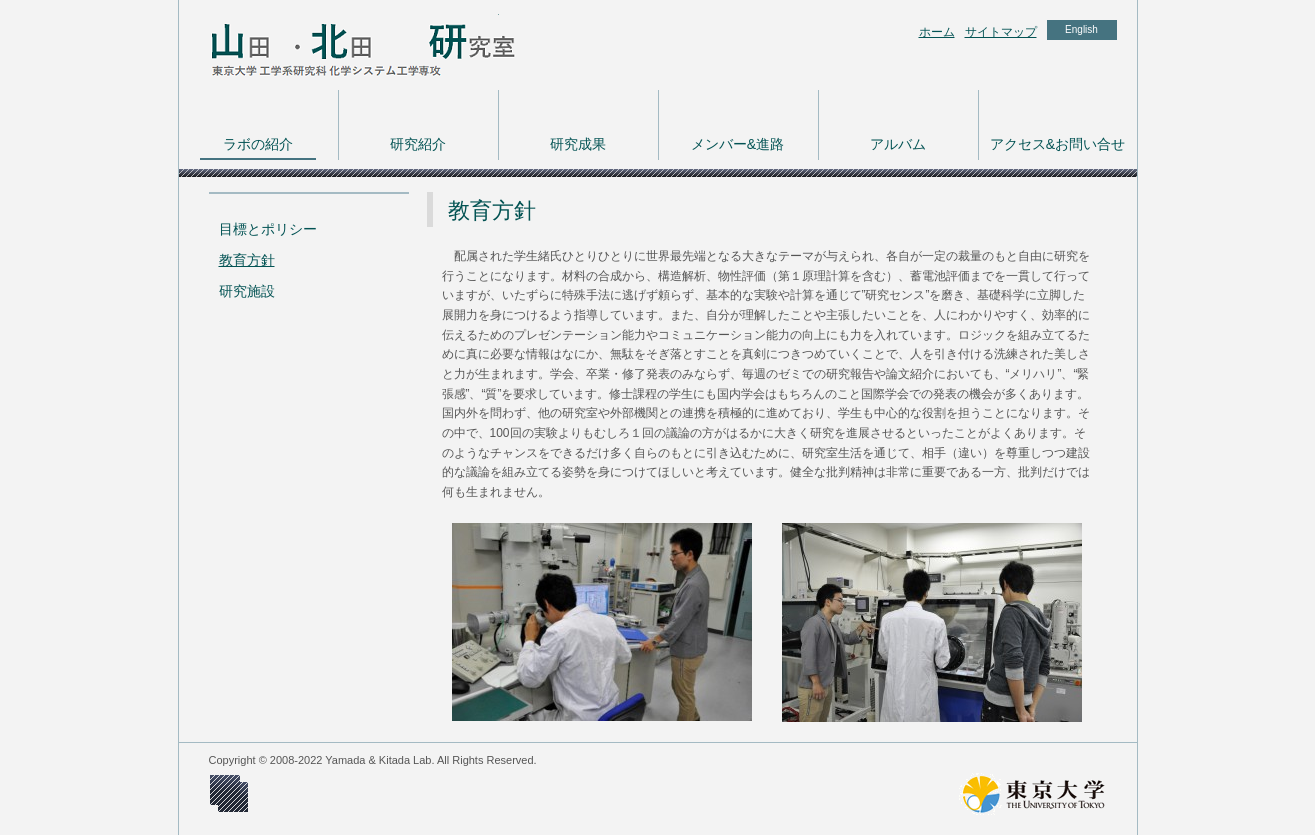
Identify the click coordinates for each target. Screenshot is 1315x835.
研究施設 (247, 291)
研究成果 (578, 144)
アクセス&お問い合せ (1057, 144)
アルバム (898, 144)
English (1081, 29)
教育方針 (247, 260)
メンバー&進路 (737, 144)
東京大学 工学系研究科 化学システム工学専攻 (339, 45)
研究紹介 (418, 144)
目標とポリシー (268, 229)
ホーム (937, 32)
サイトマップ (1001, 32)
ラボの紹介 (258, 144)
